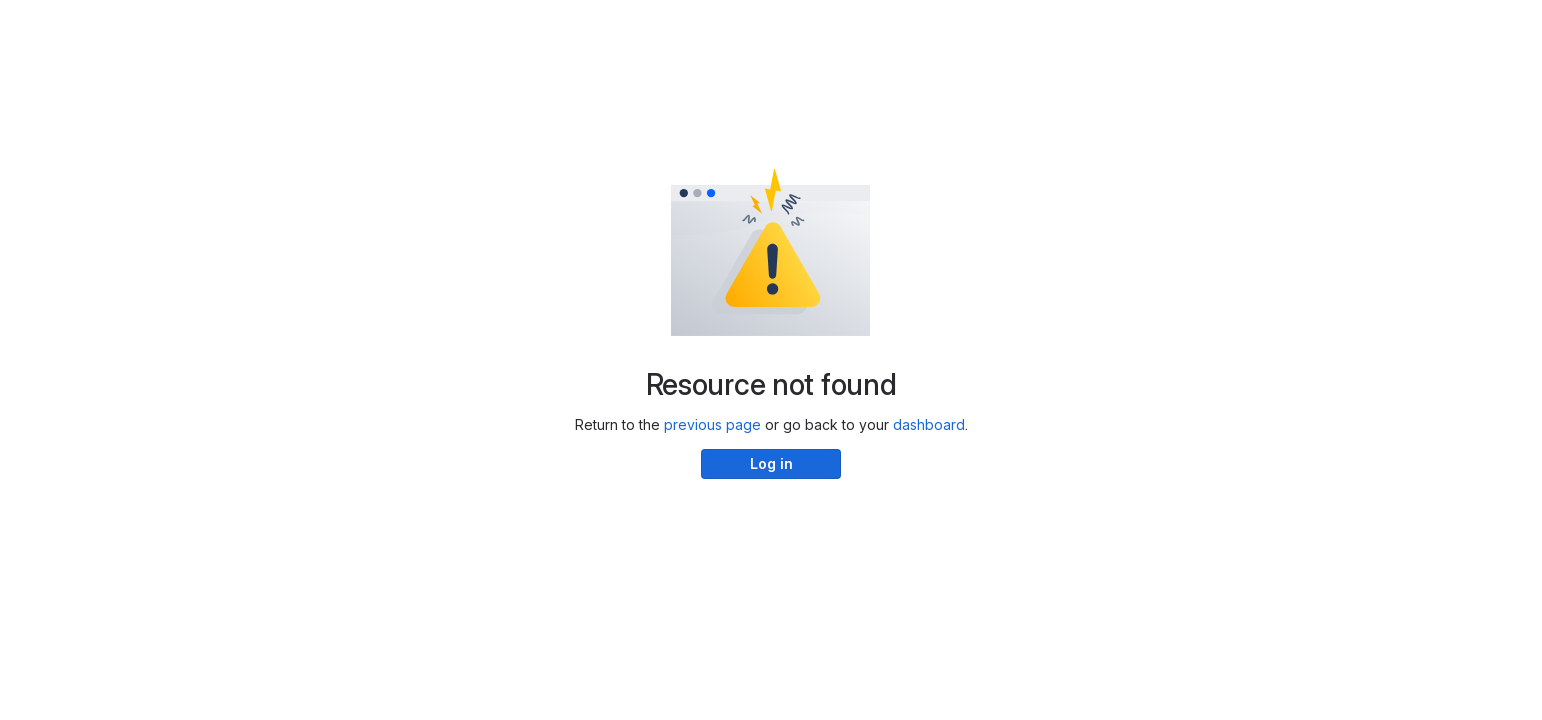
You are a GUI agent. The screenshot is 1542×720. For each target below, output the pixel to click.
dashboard (929, 424)
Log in (771, 463)
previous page (712, 424)
